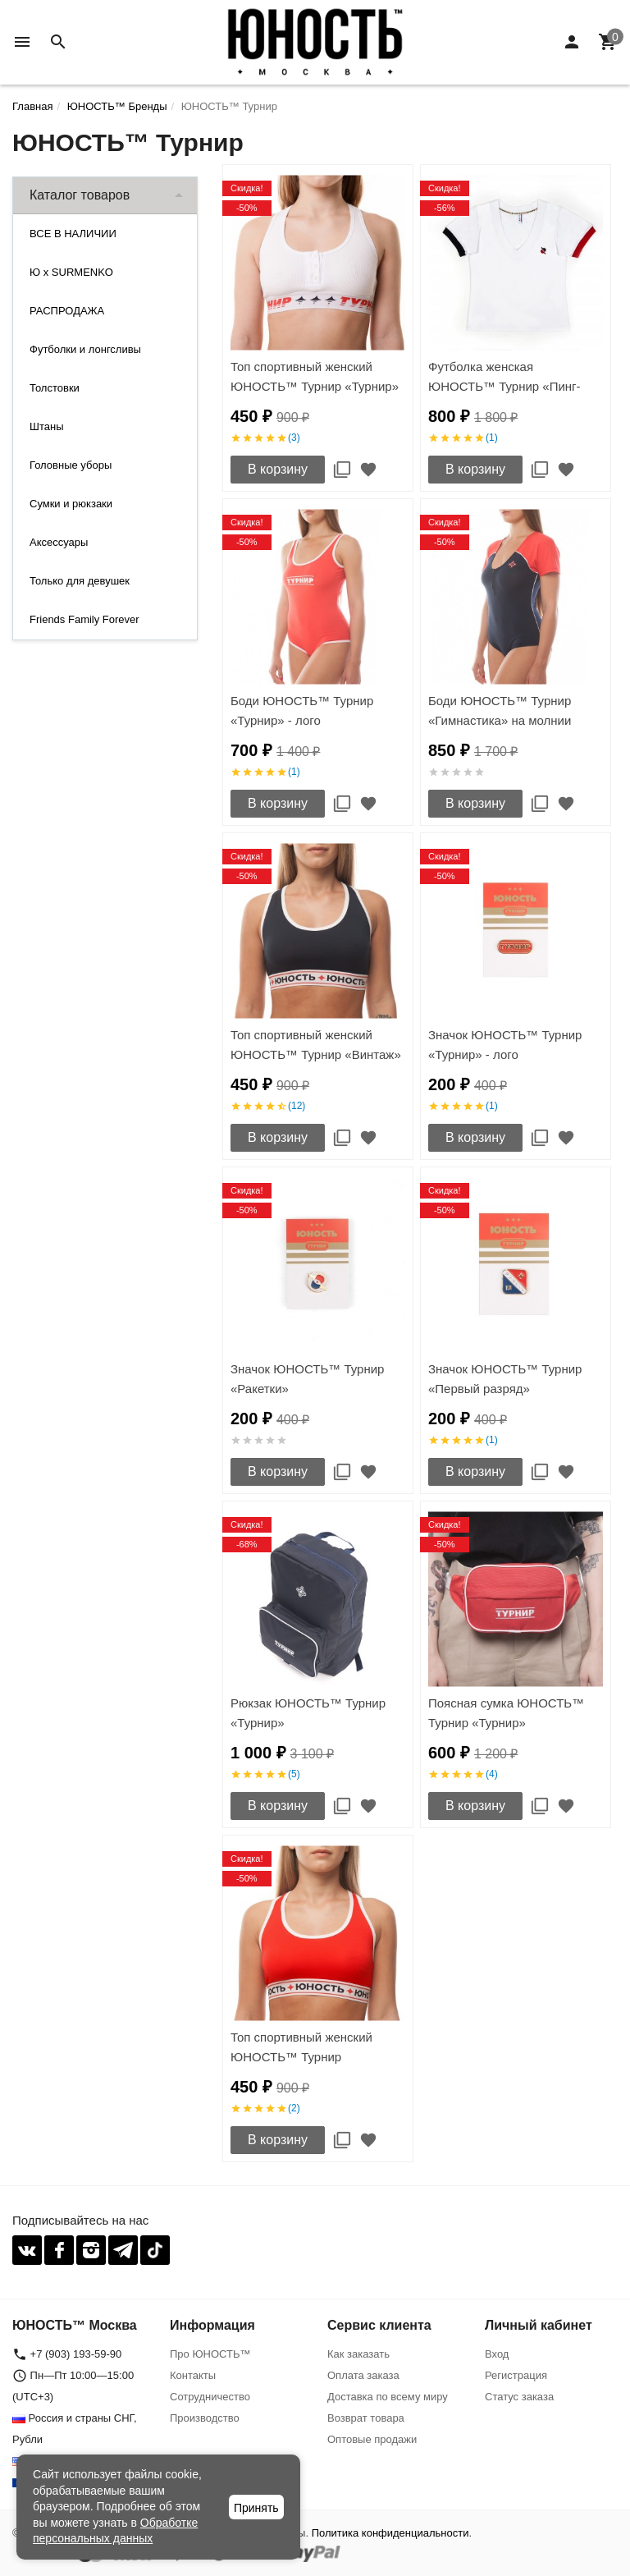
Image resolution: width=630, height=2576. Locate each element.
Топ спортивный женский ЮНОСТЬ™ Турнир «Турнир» (315, 376)
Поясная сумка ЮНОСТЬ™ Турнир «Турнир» (506, 1713)
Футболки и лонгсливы (85, 349)
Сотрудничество (210, 2396)
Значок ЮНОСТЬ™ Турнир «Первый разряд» (505, 1379)
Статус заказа (519, 2396)
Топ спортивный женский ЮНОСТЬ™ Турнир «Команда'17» (301, 2056)
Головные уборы (71, 465)
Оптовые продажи (372, 2439)
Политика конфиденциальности (390, 2533)
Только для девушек (80, 581)
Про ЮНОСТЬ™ (210, 2354)
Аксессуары (59, 542)
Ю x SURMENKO (71, 272)
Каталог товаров (80, 195)
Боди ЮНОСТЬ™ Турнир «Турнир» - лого (302, 710)
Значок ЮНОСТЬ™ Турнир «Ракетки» (307, 1379)
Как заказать (358, 2354)
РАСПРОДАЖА (67, 311)
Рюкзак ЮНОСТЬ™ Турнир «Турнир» (308, 1713)
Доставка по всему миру (387, 2396)
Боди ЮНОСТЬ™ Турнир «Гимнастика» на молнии (499, 710)
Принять (256, 2507)
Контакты (193, 2375)
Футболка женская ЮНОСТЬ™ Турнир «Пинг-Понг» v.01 (504, 386)
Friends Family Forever (84, 619)
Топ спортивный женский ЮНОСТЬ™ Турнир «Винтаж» (316, 1044)
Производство (205, 2418)
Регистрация (516, 2375)
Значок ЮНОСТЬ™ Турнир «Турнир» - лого (505, 1044)
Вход (497, 2354)
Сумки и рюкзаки (71, 503)
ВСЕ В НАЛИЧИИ (73, 233)
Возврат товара (365, 2418)
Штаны (46, 426)
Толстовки (55, 388)
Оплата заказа (363, 2375)
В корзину (278, 469)
